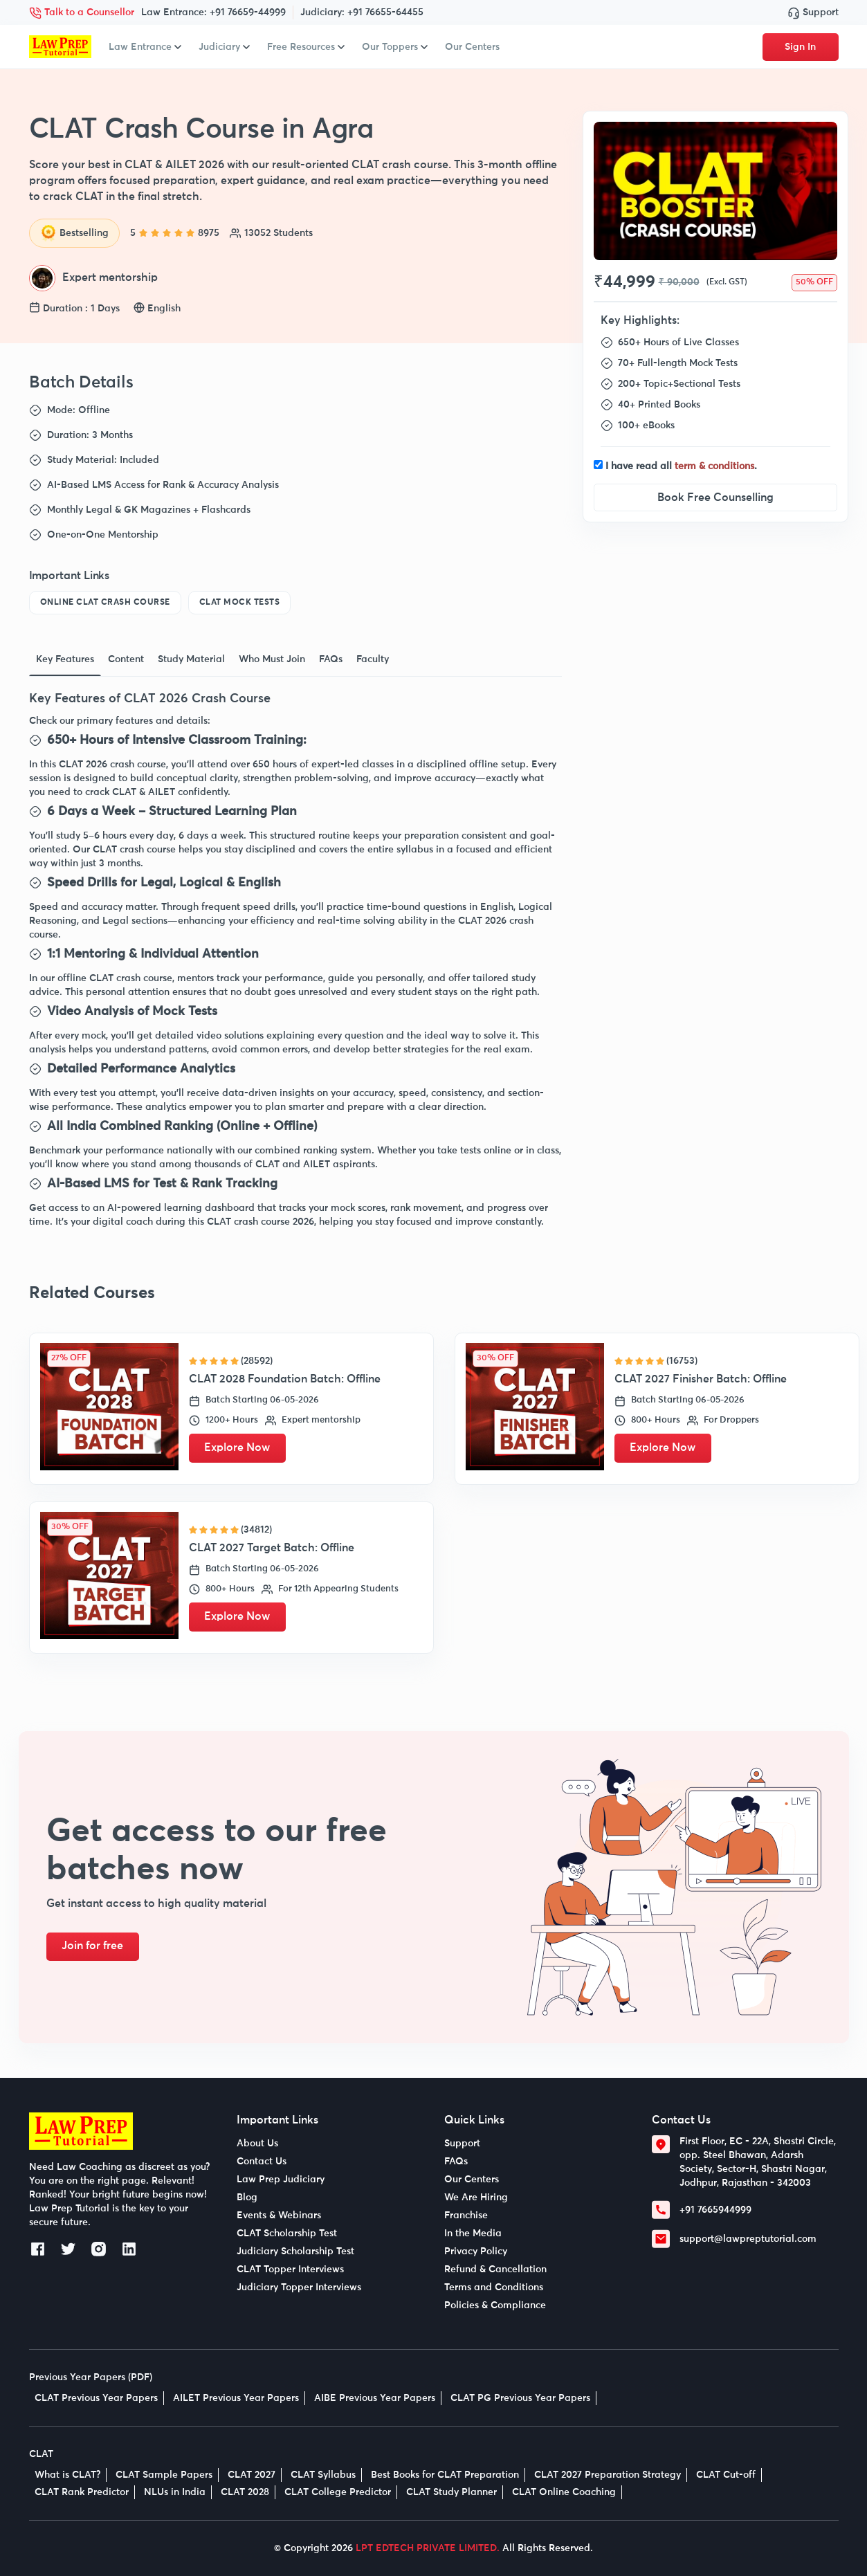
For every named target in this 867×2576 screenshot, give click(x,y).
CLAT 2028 (245, 2492)
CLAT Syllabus (323, 2475)
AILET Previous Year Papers (236, 2398)
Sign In (800, 47)
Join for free (94, 1946)
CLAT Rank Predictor (82, 2492)
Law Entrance (145, 47)
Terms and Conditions (493, 2287)
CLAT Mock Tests (239, 603)
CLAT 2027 (251, 2475)
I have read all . (681, 466)
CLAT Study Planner (451, 2492)
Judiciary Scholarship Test (295, 2251)
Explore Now (239, 1448)
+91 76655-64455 (385, 12)
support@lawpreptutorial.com (747, 2239)
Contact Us (261, 2161)
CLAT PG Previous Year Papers (520, 2398)
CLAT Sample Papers (164, 2475)
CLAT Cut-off (726, 2475)
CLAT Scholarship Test (287, 2233)
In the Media (473, 2233)
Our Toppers (395, 47)
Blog (247, 2197)
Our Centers (472, 47)
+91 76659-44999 (248, 12)
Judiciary (224, 47)
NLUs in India (175, 2492)
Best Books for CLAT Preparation (445, 2475)
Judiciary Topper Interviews (299, 2287)
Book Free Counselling (715, 497)
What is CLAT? (67, 2475)
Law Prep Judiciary (281, 2179)
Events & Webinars (279, 2215)
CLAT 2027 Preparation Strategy (607, 2475)
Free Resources (306, 47)
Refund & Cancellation (495, 2269)
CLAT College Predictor (337, 2492)
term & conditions (714, 466)
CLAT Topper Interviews (290, 2269)
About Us (257, 2143)
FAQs (456, 2161)
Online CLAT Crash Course (105, 603)
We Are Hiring (476, 2197)
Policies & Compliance (495, 2305)
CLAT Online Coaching (564, 2492)
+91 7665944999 (715, 2210)
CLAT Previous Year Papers (96, 2398)
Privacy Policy (475, 2251)
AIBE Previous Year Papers (374, 2398)
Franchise (466, 2215)
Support (813, 12)
